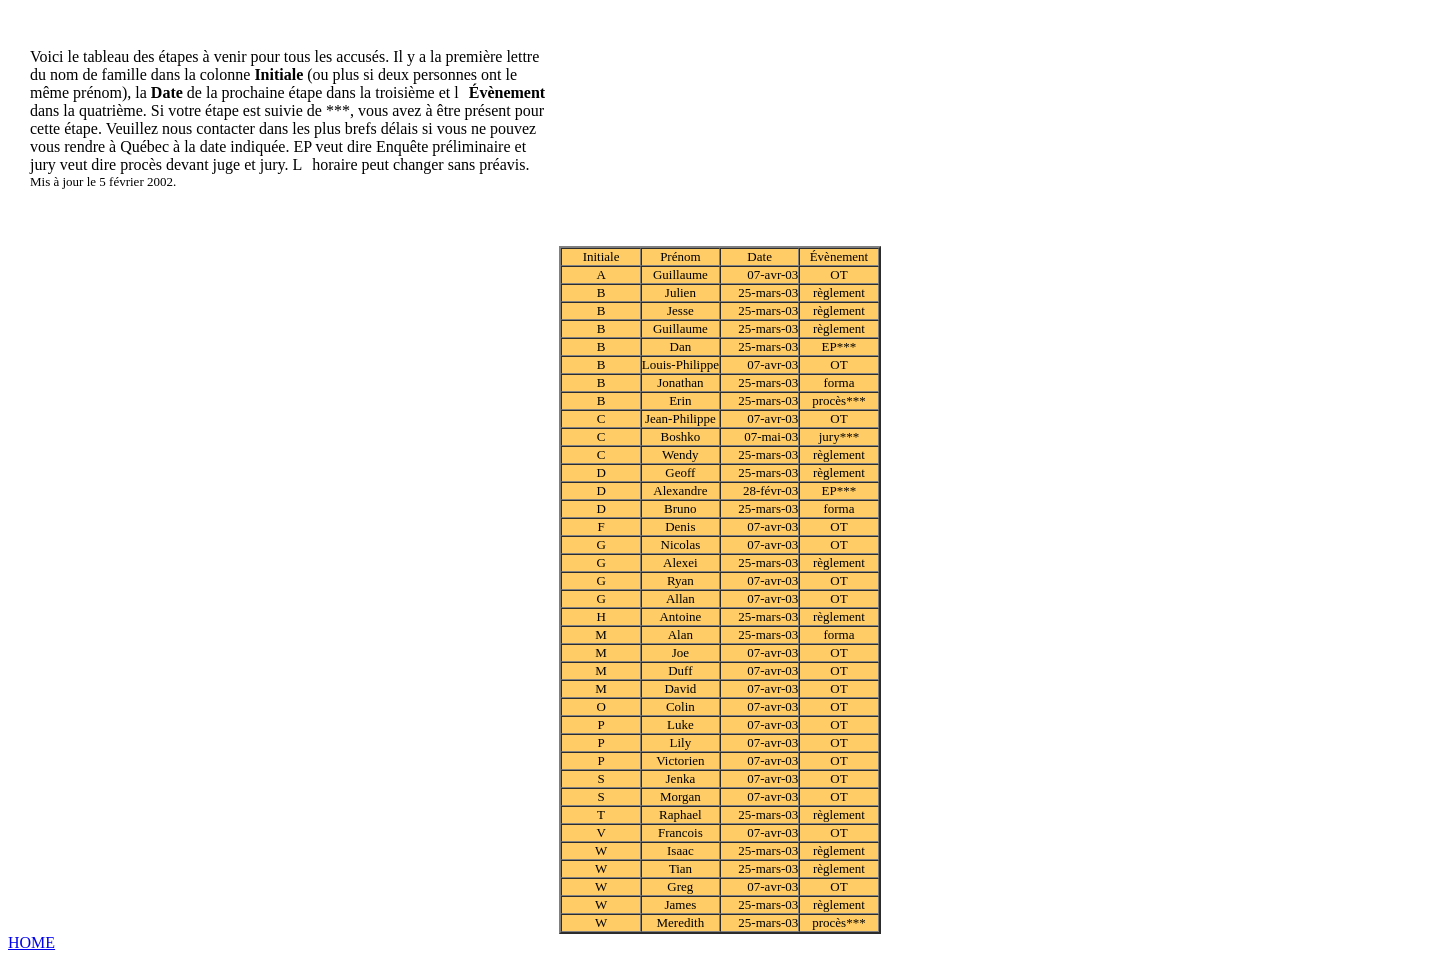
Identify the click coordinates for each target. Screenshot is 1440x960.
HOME (31, 942)
